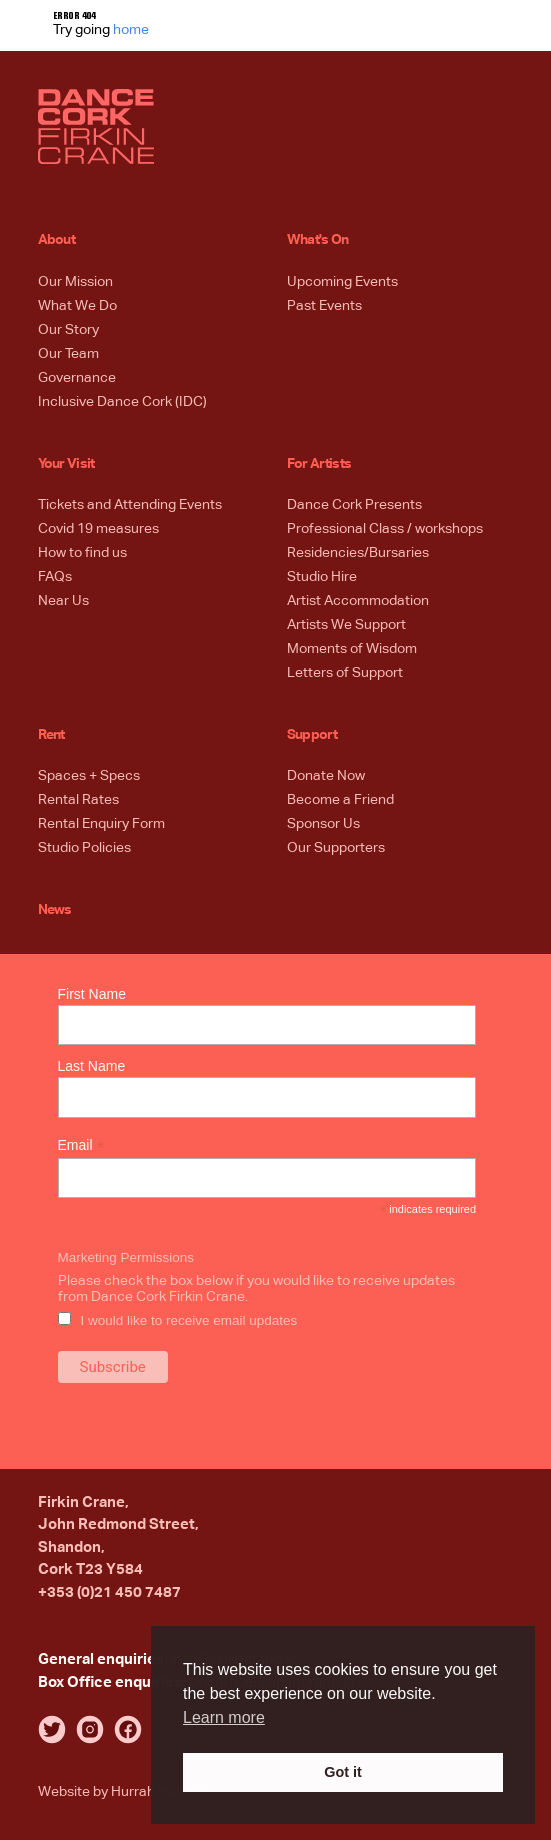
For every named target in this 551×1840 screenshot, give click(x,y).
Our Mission (75, 282)
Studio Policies (84, 848)
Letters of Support (345, 673)
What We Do (77, 306)
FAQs (55, 577)
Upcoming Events (342, 282)
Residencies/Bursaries (358, 553)
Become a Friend (340, 800)
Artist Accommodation (358, 601)
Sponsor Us (323, 824)
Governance (77, 378)
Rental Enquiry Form (101, 824)
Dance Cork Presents (354, 505)
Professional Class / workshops (385, 529)
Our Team (68, 354)
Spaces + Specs (89, 776)
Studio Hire (322, 577)
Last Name (92, 1066)
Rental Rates (78, 800)
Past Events (324, 306)
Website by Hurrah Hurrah (120, 1792)
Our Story (68, 330)
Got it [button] (343, 1772)
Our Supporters (336, 848)
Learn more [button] (224, 1717)
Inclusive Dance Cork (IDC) (122, 402)
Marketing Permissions (126, 1257)
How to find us (82, 553)
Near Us (63, 601)
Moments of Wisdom (352, 649)
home (131, 30)
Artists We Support (346, 625)
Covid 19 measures (98, 529)
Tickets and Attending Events (130, 505)
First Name (92, 994)
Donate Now (326, 776)
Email (81, 1145)
